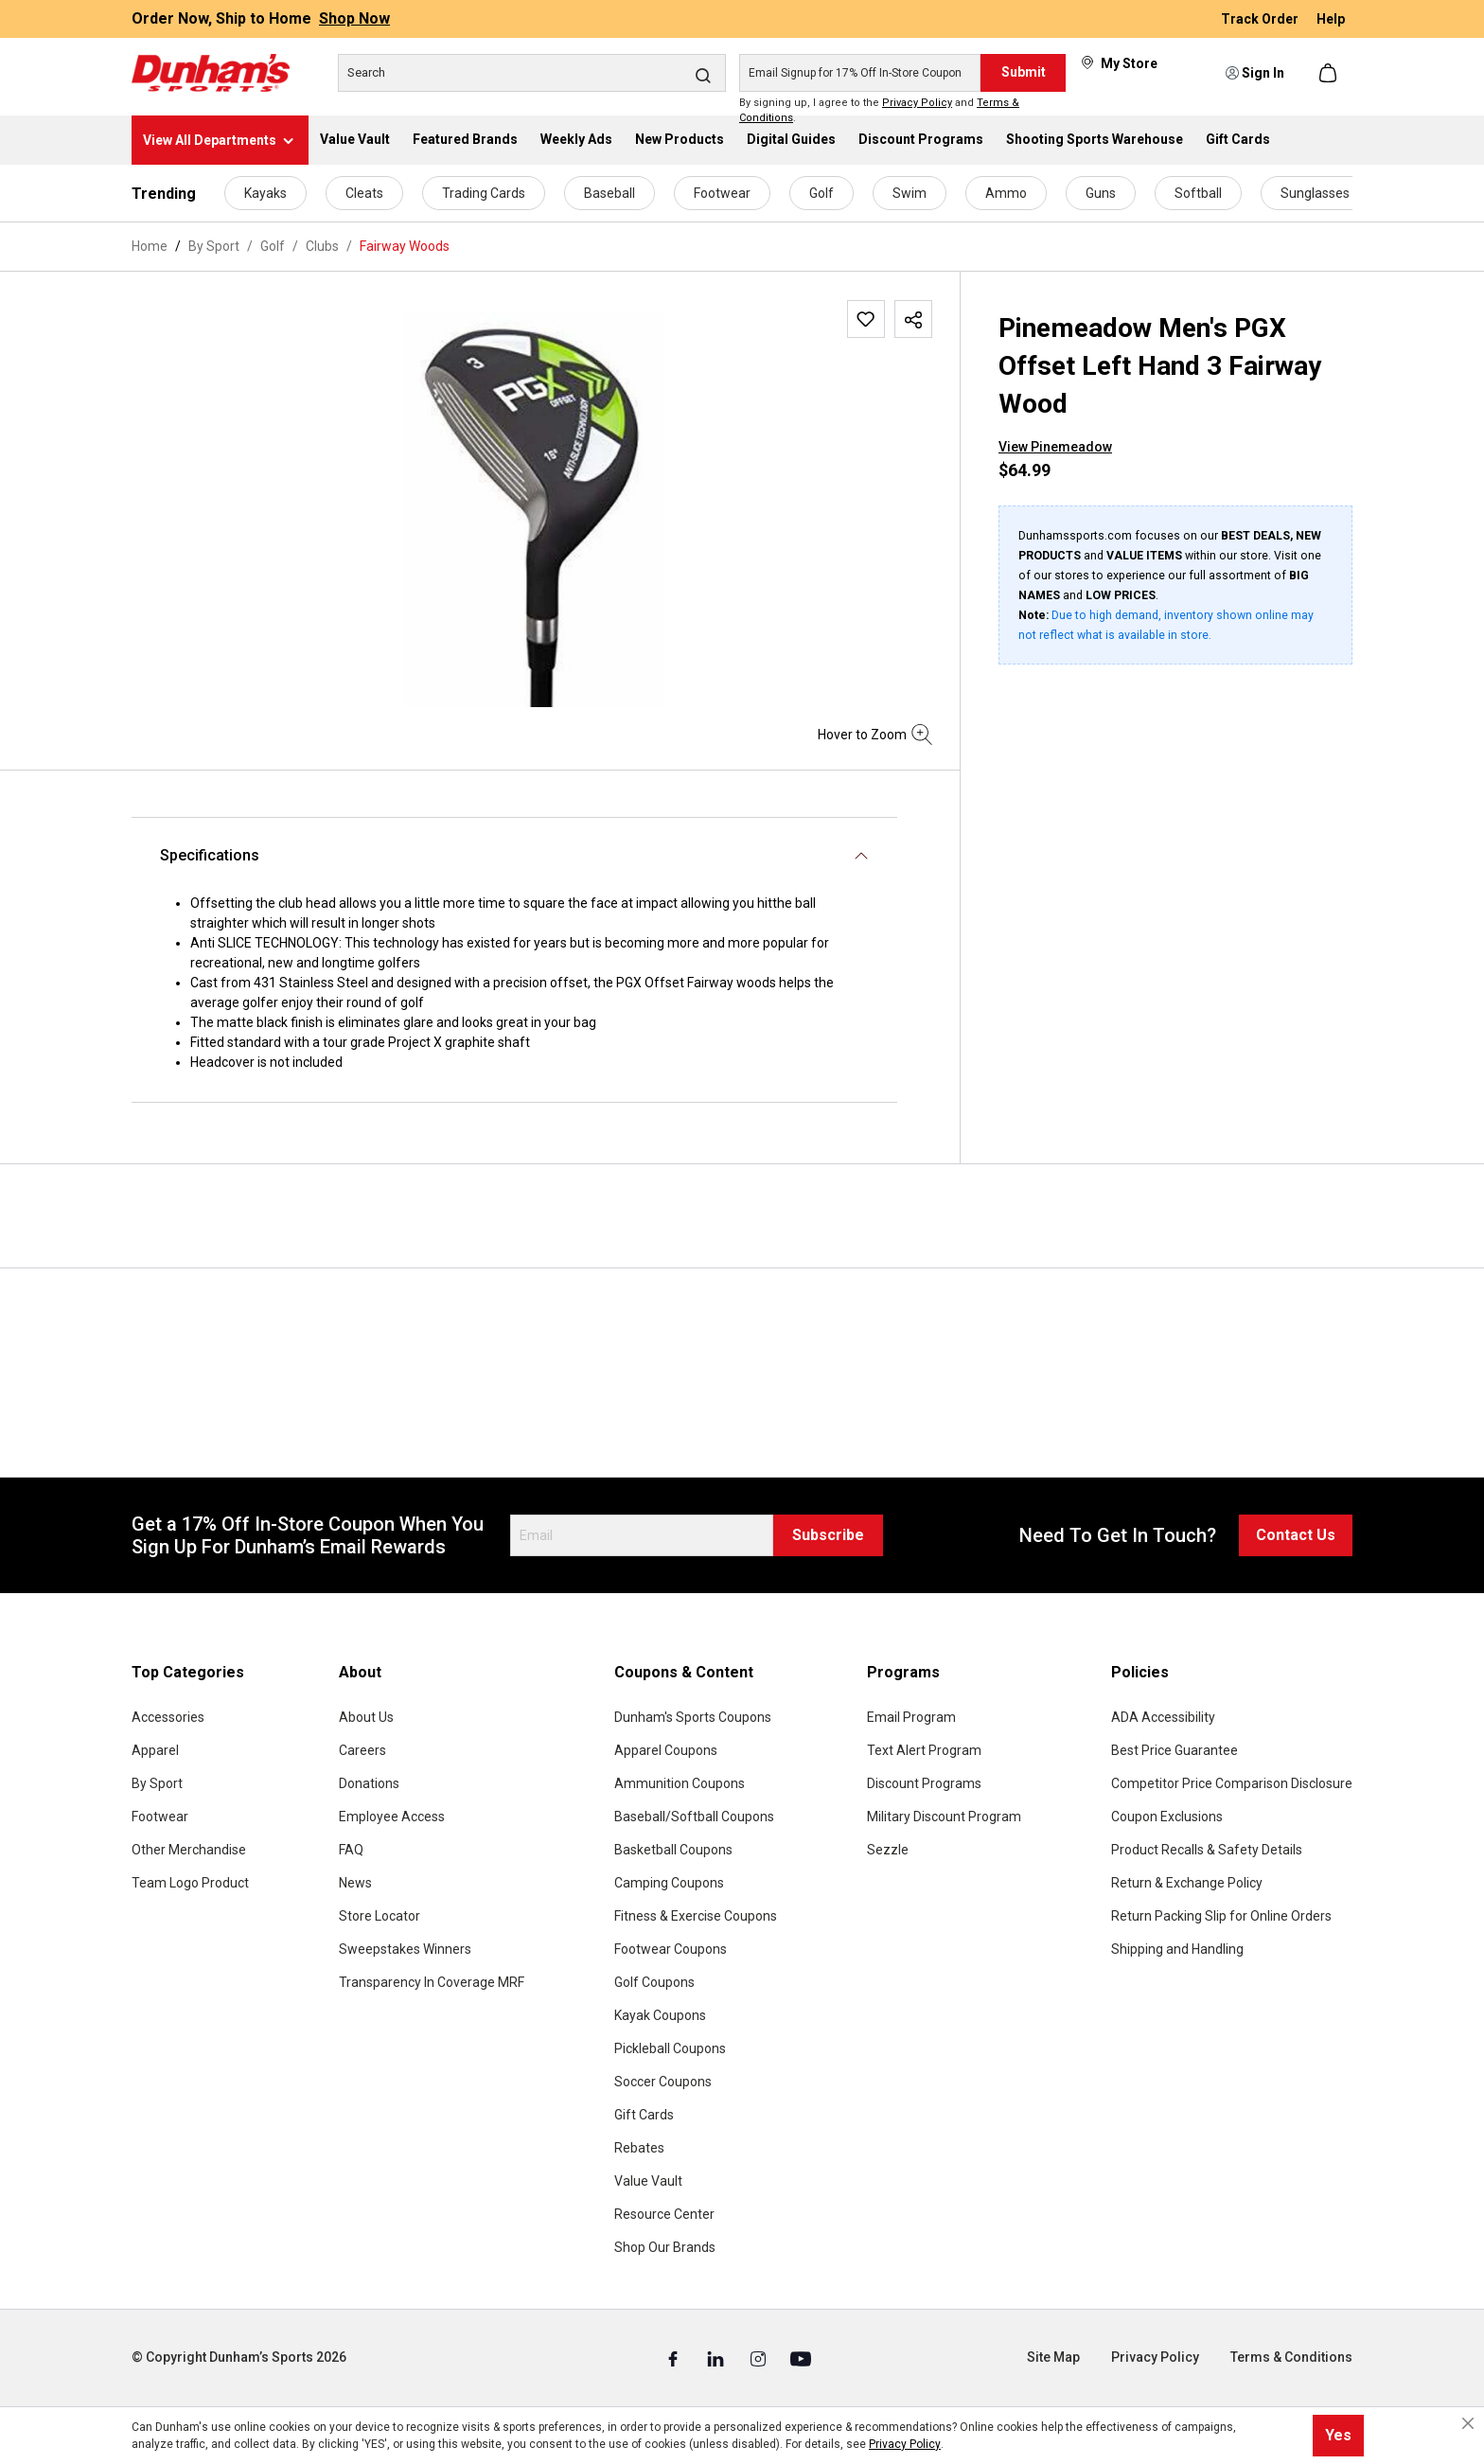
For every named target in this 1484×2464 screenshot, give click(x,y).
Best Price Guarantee (1174, 1750)
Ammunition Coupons (679, 1783)
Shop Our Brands (665, 2247)
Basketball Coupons (673, 1849)
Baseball (609, 193)
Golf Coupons (654, 1982)
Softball (1198, 193)
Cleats (364, 193)
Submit (1023, 72)
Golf (821, 193)
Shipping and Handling (1177, 1949)
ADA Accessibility (1163, 1717)
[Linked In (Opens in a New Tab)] (717, 2358)
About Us (366, 1717)
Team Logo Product (190, 1882)
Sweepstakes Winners (405, 1949)
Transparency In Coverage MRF (431, 1982)
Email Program (911, 1717)
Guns (1101, 193)
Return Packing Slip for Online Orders (1221, 1915)
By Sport (157, 1783)
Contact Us (1295, 1535)
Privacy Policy (917, 103)
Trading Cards (483, 193)
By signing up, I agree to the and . (879, 111)
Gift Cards (644, 2114)
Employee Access (392, 1816)
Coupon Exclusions (1167, 1816)
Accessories (168, 1717)
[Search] (532, 73)
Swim (909, 193)
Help (1330, 19)
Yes (1338, 2435)
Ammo (1006, 193)
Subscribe (828, 1535)
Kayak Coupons (660, 2015)
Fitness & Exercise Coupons (695, 1915)
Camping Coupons (669, 1882)
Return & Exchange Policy (1187, 1882)
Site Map (1053, 2357)
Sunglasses (1315, 193)
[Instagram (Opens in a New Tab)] (759, 2358)
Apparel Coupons (665, 1750)
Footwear (722, 193)
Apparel (155, 1750)
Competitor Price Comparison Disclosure (1231, 1783)
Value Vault (648, 2181)
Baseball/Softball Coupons (694, 1816)
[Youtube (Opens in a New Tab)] (800, 2358)
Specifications (209, 855)
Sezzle (888, 1849)
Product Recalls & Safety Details (1206, 1849)
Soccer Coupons (663, 2081)
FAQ (351, 1849)
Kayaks (265, 193)
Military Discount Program (944, 1816)
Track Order (1261, 19)
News (355, 1882)
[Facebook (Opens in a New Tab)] (674, 2358)
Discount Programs (924, 1783)
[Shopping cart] (1329, 73)
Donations (369, 1783)
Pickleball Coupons (670, 2048)
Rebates (639, 2147)
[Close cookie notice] (1467, 2423)
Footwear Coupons (670, 1949)
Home (150, 246)
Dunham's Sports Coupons (692, 1717)
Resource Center (664, 2214)
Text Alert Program (924, 1750)
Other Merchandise (189, 1849)
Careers (362, 1750)
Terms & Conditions (1291, 2357)
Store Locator (379, 1915)
